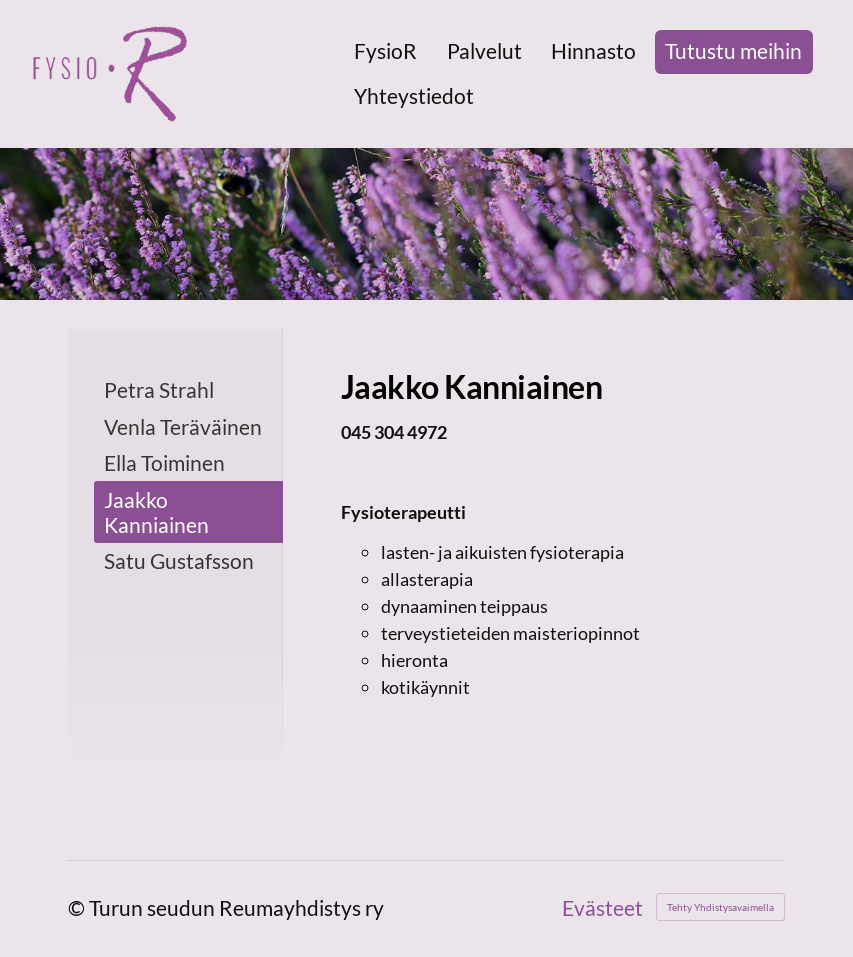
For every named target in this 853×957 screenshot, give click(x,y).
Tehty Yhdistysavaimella (720, 907)
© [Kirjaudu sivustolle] (78, 907)
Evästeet (602, 907)
